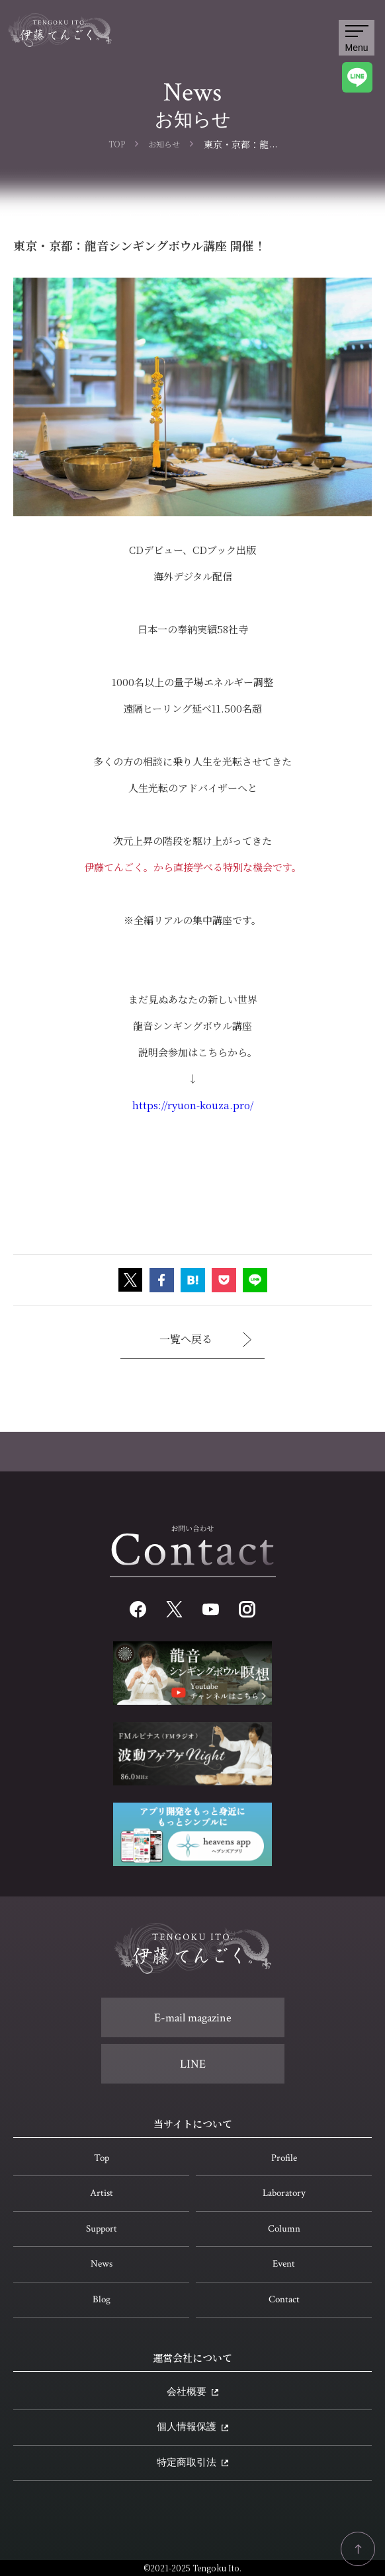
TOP (116, 143)
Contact (284, 2299)
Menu (356, 39)
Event (284, 2263)
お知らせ (164, 143)
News (101, 2263)
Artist (101, 2193)
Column (284, 2228)
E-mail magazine (193, 2017)
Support (101, 2228)
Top (101, 2158)
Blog (101, 2299)
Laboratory (284, 2193)
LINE (193, 2064)
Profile (284, 2158)
